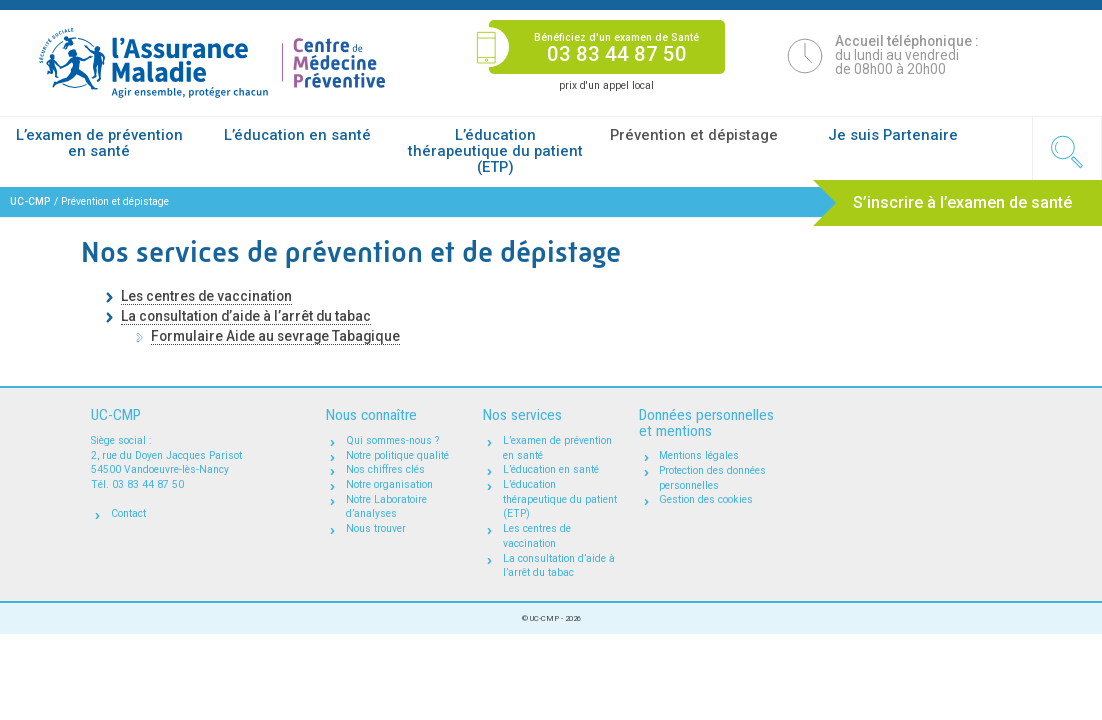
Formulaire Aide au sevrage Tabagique (275, 336)
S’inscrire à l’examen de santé (962, 202)
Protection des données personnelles (712, 478)
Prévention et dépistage (694, 135)
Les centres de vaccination (206, 296)
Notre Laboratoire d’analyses (386, 507)
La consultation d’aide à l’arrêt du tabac (246, 316)
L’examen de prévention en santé (99, 143)
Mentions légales (699, 455)
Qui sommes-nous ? (392, 440)
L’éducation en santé (297, 135)
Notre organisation (389, 484)
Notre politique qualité (397, 455)
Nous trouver (376, 528)
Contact (128, 513)
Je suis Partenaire (893, 135)
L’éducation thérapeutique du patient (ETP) (495, 151)
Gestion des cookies (706, 499)
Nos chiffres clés (385, 469)
